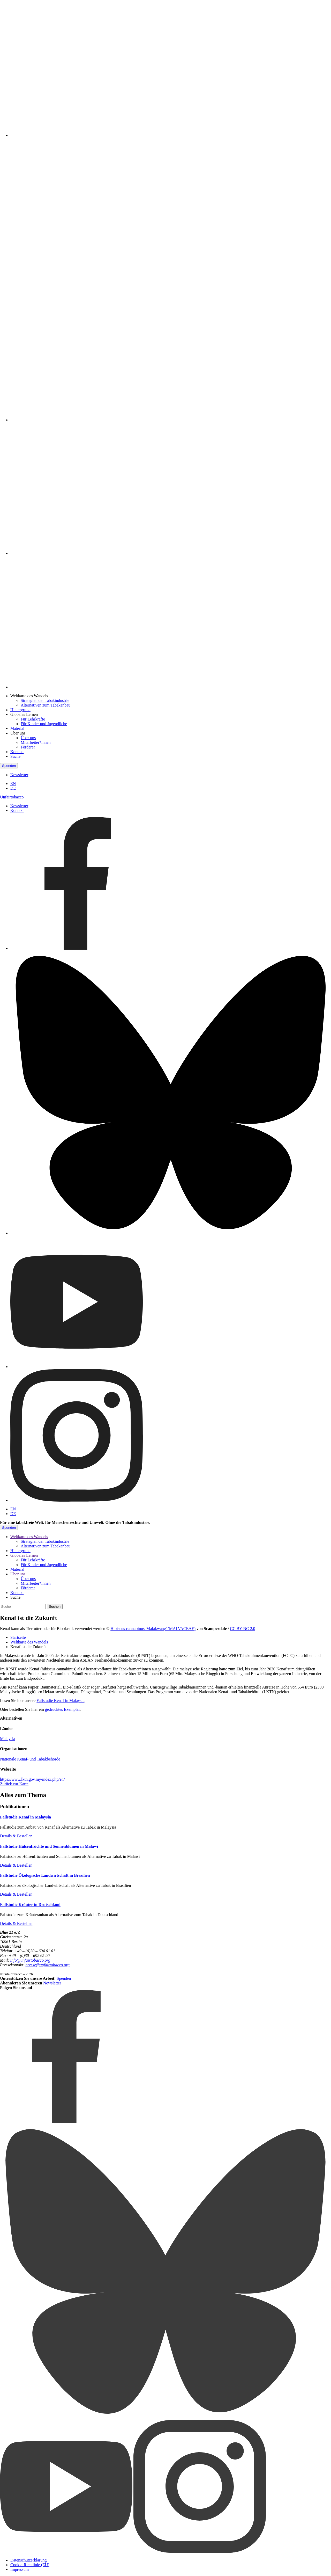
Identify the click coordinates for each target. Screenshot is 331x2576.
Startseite (18, 1637)
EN (13, 783)
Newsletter (19, 775)
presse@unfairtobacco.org (47, 1965)
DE (13, 788)
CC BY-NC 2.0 (242, 1628)
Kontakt (17, 751)
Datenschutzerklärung (28, 2560)
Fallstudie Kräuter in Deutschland (30, 1904)
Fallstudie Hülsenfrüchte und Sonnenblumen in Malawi (49, 1846)
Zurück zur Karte (14, 1784)
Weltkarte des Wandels (29, 696)
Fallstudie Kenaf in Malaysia (60, 1700)
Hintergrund (20, 710)
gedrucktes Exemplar (62, 1709)
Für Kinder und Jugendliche (44, 724)
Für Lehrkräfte (33, 719)
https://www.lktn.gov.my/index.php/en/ (32, 1779)
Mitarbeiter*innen (36, 742)
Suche (15, 756)
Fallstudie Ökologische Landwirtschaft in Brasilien (45, 1875)
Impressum (19, 2569)
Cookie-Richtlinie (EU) (29, 2565)
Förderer (28, 747)
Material (17, 728)
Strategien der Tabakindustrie (45, 700)
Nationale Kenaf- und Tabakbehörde (30, 1759)
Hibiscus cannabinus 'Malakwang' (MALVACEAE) (152, 1628)
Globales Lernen (24, 714)
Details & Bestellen (16, 1836)
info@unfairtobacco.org (30, 1960)
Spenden (9, 766)
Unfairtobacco (12, 797)
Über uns (17, 733)
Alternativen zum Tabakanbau (45, 705)
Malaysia (7, 1738)
